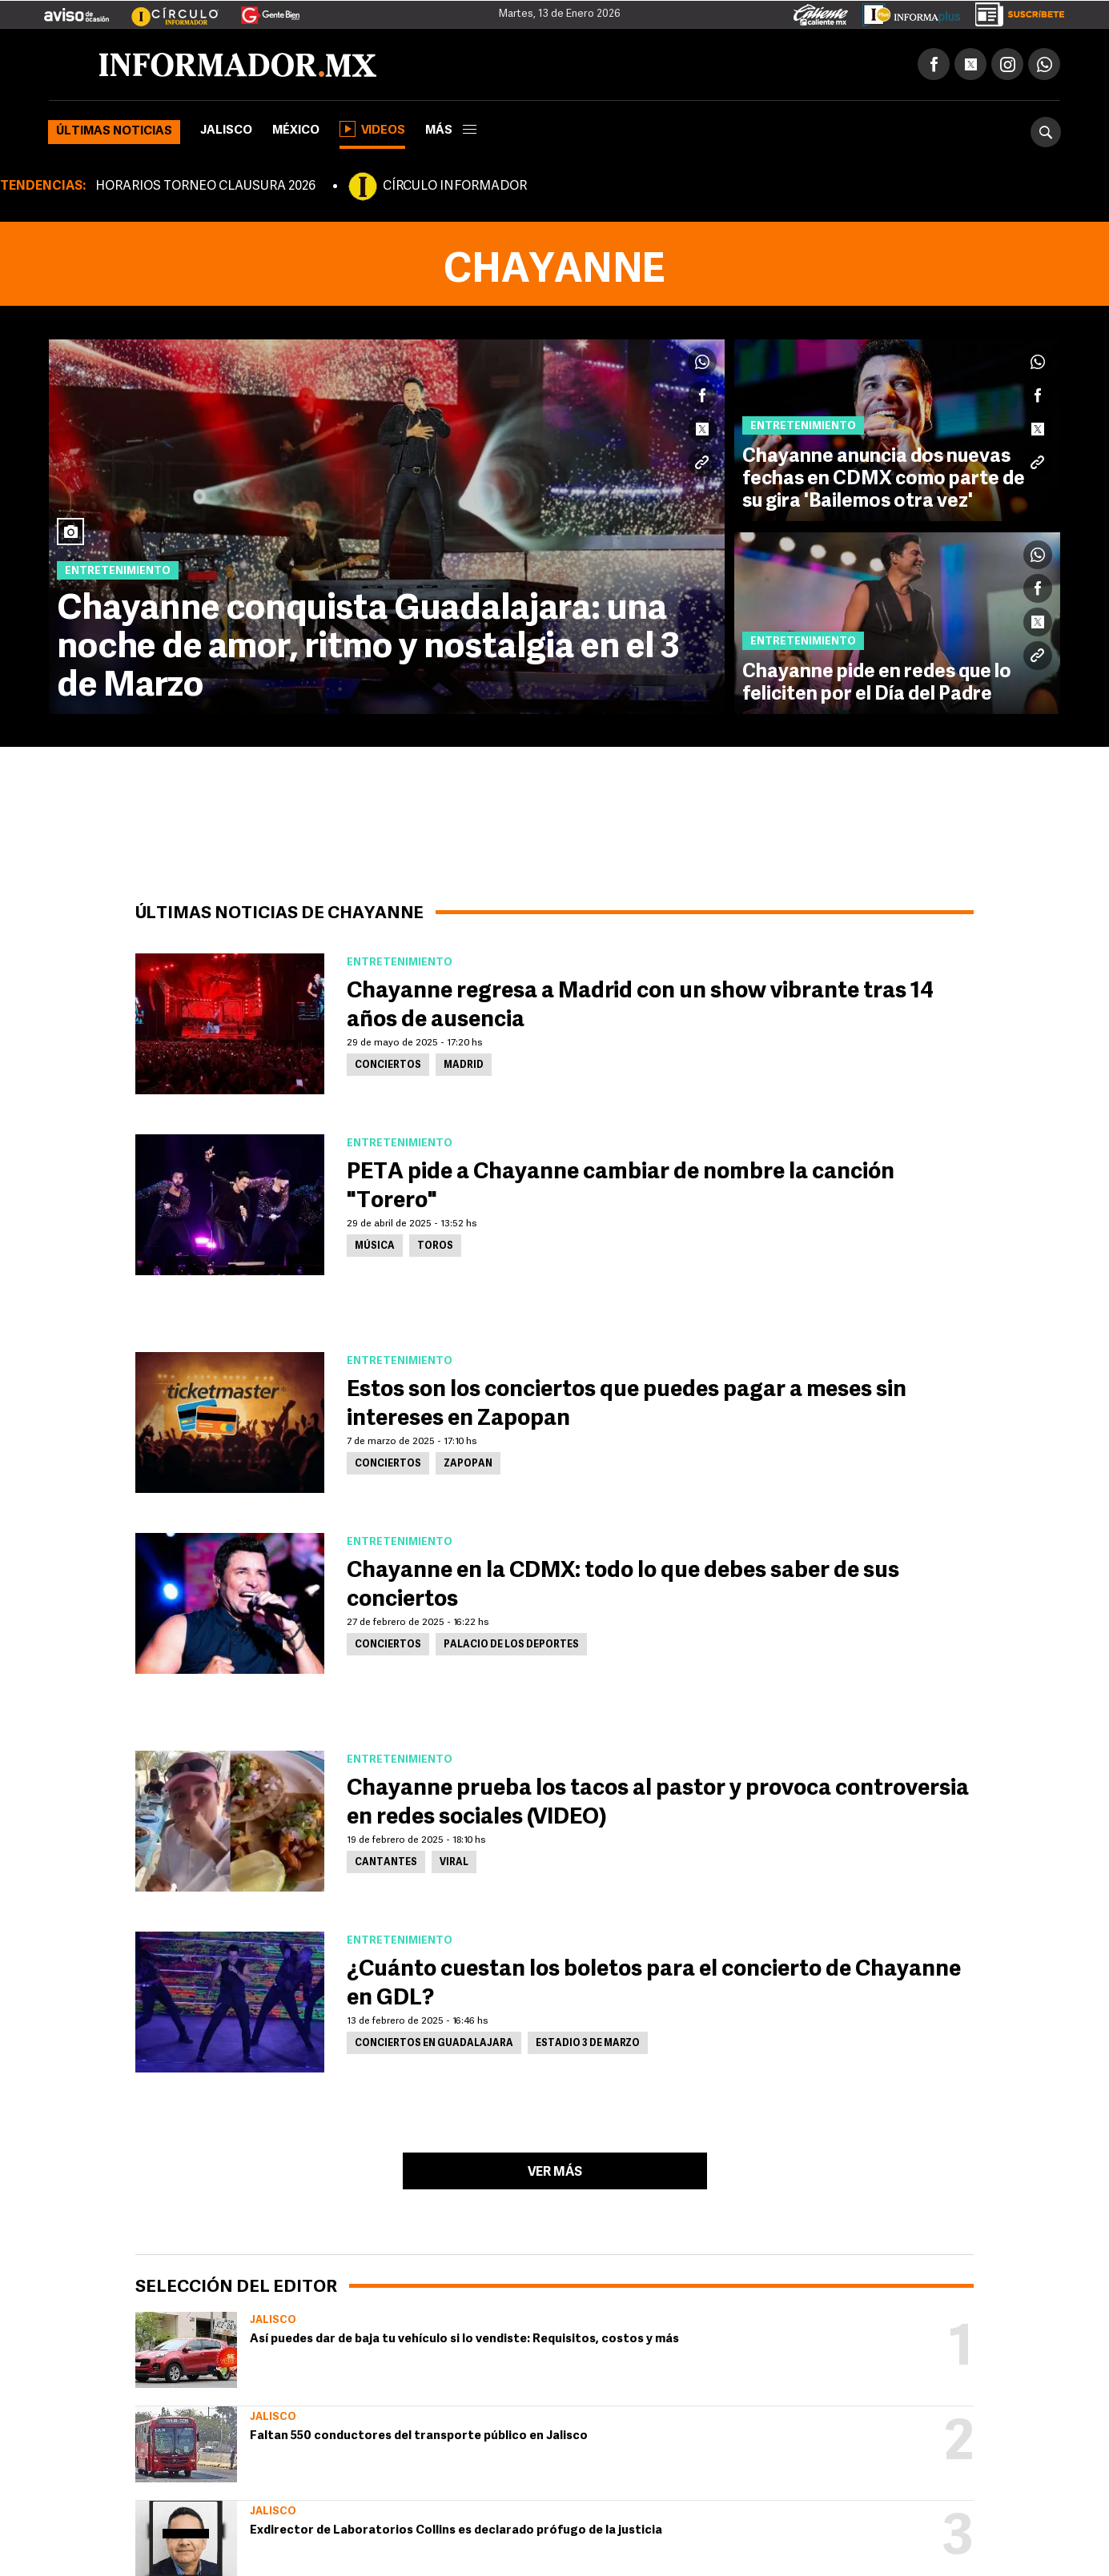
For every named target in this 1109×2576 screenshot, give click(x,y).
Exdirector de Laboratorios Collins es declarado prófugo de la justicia (456, 2531)
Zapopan (468, 1464)
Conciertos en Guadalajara (434, 2043)
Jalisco (226, 131)
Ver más (555, 2172)
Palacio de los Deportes (511, 1645)
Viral (454, 1863)
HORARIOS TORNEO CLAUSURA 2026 (205, 186)
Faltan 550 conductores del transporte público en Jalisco (419, 2436)
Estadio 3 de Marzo (588, 2043)
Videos (372, 129)
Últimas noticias (114, 132)
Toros (435, 1246)
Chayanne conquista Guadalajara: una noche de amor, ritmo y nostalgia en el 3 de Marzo (368, 648)
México (295, 131)
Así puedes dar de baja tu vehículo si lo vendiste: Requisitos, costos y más (464, 2339)
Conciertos (388, 1065)
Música (375, 1246)
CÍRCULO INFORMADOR (455, 186)
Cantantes (386, 1863)
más (450, 131)
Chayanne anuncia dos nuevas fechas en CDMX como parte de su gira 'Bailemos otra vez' (883, 479)
